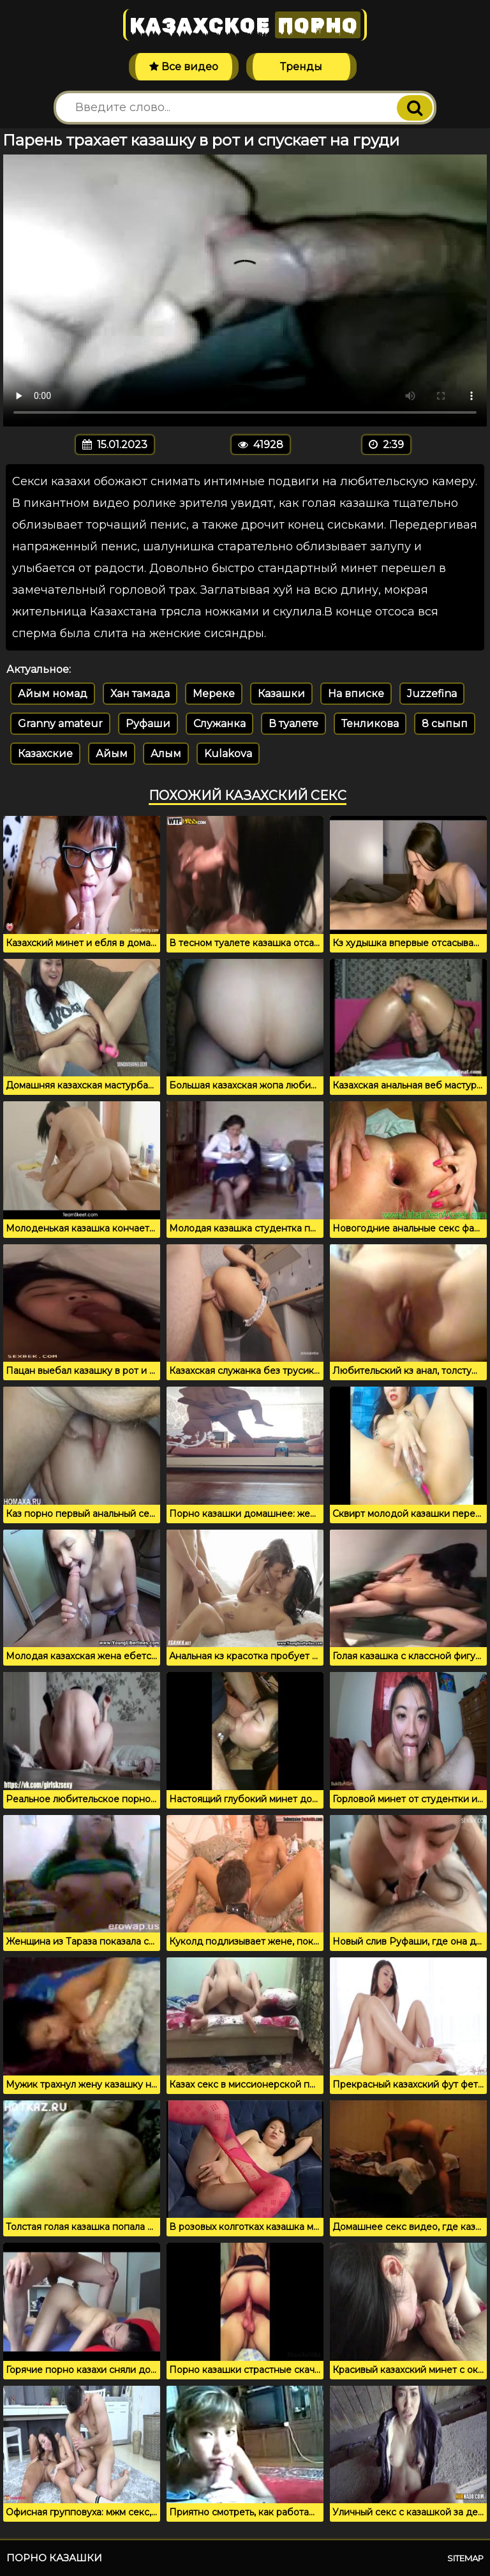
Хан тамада (140, 694)
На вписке (356, 694)
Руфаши (148, 724)
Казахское (245, 24)
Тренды (301, 67)
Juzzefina (432, 694)
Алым (166, 754)
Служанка (219, 724)
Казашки (281, 694)
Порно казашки (54, 2558)
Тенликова (370, 724)
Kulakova (228, 754)
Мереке (214, 694)
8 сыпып (445, 724)
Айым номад (52, 694)
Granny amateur (60, 724)
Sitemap (465, 2558)
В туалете (293, 724)
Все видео (183, 67)
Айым (112, 754)
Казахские (45, 754)
